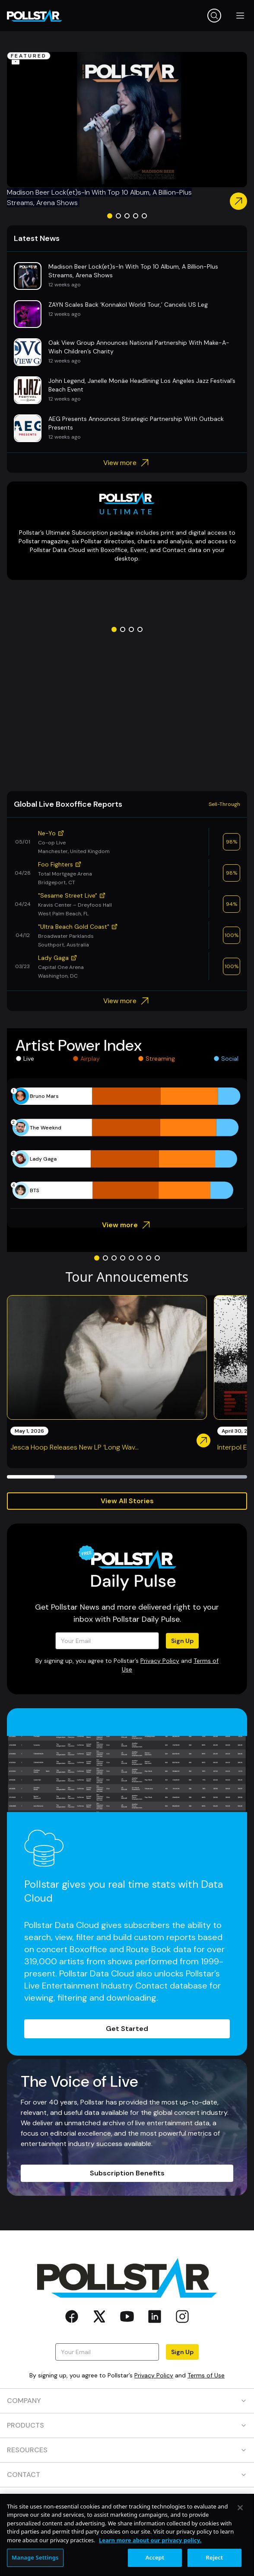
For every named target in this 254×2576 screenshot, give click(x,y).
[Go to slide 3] (127, 215)
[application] (127, 1143)
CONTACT (127, 2474)
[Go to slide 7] (148, 1258)
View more (127, 462)
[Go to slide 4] (135, 215)
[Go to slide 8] (157, 1258)
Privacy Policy (159, 1661)
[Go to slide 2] (118, 215)
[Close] (240, 2507)
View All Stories (127, 1500)
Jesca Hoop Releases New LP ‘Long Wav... (74, 1447)
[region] (127, 2535)
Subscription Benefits (127, 2173)
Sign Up (182, 1641)
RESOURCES (127, 2449)
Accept (155, 2557)
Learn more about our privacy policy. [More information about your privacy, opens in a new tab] (150, 2540)
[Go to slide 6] (140, 1258)
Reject (214, 2557)
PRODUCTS (127, 2425)
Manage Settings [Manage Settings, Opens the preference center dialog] (35, 2557)
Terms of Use (206, 2375)
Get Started (127, 2028)
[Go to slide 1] (109, 215)
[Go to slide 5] (144, 215)
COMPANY (127, 2400)
